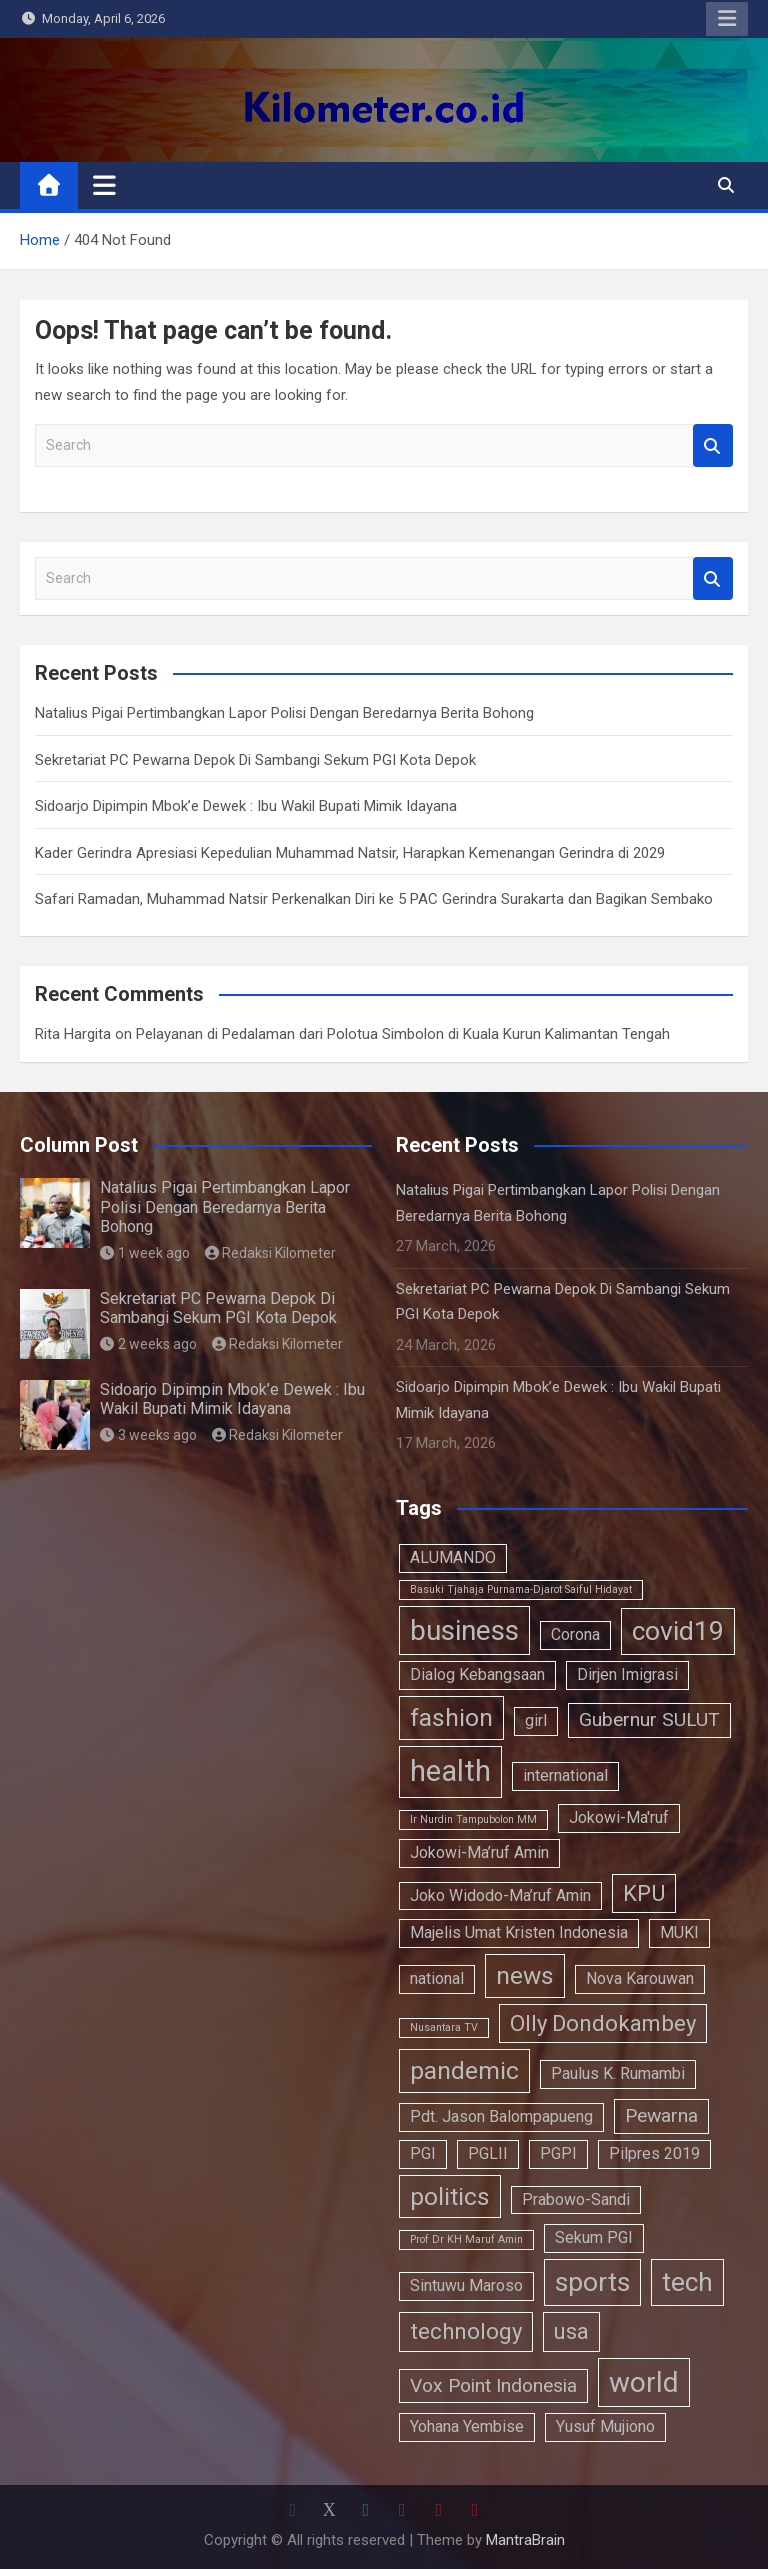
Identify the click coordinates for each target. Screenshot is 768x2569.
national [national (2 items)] (437, 1978)
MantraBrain (525, 2540)
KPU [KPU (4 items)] (644, 1893)
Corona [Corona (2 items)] (575, 1634)
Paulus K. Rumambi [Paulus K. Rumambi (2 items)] (618, 2073)
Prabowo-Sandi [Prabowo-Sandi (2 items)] (576, 2199)
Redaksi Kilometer (271, 1253)
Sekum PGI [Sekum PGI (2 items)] (594, 2237)
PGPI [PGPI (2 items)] (558, 2153)
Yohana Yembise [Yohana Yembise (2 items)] (467, 2426)
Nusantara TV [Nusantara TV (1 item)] (444, 2027)
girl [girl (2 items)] (536, 1720)
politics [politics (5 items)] (450, 2196)
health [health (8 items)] (450, 1771)
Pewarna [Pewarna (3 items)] (661, 2115)
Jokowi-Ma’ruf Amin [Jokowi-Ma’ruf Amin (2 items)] (479, 1852)
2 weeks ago (148, 1344)
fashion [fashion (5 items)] (451, 1717)
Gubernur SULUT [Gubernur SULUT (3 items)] (649, 1719)
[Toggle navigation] (104, 185)
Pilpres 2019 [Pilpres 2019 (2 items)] (654, 2153)
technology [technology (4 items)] (466, 2331)
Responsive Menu (727, 19)
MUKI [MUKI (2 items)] (679, 1932)
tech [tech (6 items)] (687, 2281)
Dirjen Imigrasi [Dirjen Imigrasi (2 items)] (627, 1674)
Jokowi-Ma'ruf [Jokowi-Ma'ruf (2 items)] (619, 1817)
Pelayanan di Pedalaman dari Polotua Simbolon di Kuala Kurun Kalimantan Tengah (403, 1034)
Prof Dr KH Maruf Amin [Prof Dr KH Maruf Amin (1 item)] (466, 2239)
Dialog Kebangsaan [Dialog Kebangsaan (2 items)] (477, 1674)
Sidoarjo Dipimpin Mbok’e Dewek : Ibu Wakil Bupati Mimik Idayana (246, 806)
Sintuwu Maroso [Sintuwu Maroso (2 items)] (466, 2285)
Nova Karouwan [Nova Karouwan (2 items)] (640, 1978)
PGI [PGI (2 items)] (423, 2153)
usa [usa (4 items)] (571, 2331)
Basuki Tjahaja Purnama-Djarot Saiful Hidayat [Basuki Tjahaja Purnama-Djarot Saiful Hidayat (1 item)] (521, 1589)
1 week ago (145, 1253)
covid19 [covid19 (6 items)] (678, 1630)
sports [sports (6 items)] (592, 2281)
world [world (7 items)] (644, 2382)
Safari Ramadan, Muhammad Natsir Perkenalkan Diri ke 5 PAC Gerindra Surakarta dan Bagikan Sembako (374, 899)
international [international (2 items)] (565, 1775)
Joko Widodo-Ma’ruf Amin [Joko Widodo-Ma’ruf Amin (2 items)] (500, 1895)
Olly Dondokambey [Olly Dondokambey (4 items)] (603, 2023)
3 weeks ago (148, 1435)
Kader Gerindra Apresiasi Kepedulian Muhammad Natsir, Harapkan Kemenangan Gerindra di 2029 (350, 853)
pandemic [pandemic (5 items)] (464, 2070)
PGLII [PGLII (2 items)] (488, 2153)
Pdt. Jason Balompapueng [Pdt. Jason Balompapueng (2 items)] (501, 2116)
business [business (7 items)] (464, 1630)
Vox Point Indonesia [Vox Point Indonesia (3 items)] (493, 2385)
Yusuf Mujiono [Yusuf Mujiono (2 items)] (605, 2426)
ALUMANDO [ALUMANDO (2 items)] (453, 1557)
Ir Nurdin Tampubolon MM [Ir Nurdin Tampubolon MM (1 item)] (473, 1819)
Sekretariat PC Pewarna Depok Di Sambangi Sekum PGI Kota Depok (255, 760)
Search (713, 445)
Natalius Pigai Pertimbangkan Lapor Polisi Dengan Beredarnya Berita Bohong (284, 713)
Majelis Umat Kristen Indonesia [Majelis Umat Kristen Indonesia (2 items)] (519, 1932)
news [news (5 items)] (525, 1975)
